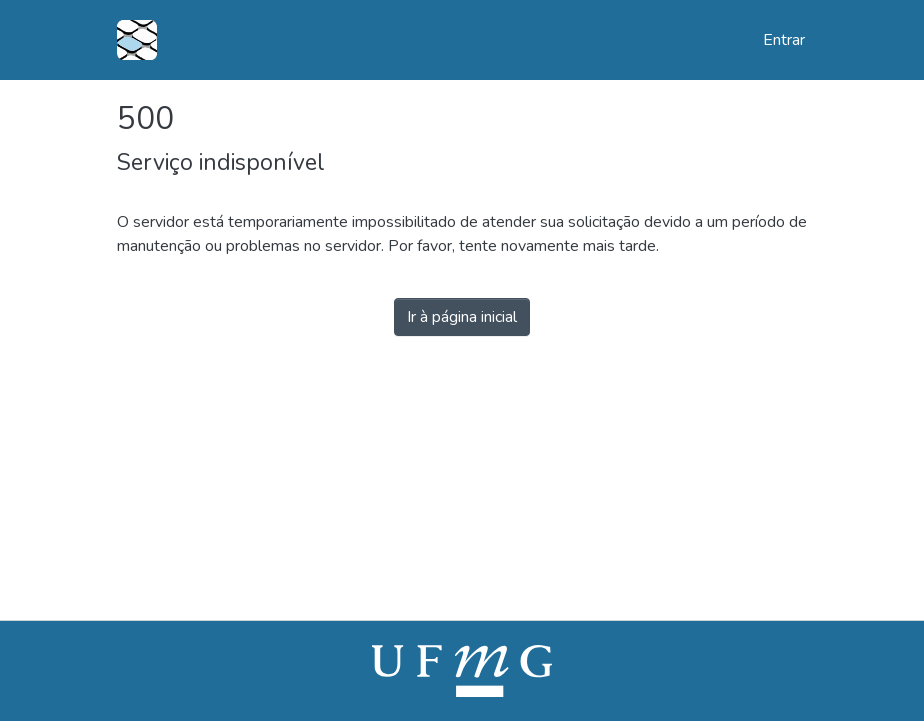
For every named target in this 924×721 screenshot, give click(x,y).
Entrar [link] (785, 40)
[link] (462, 670)
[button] (137, 40)
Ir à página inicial (462, 317)
